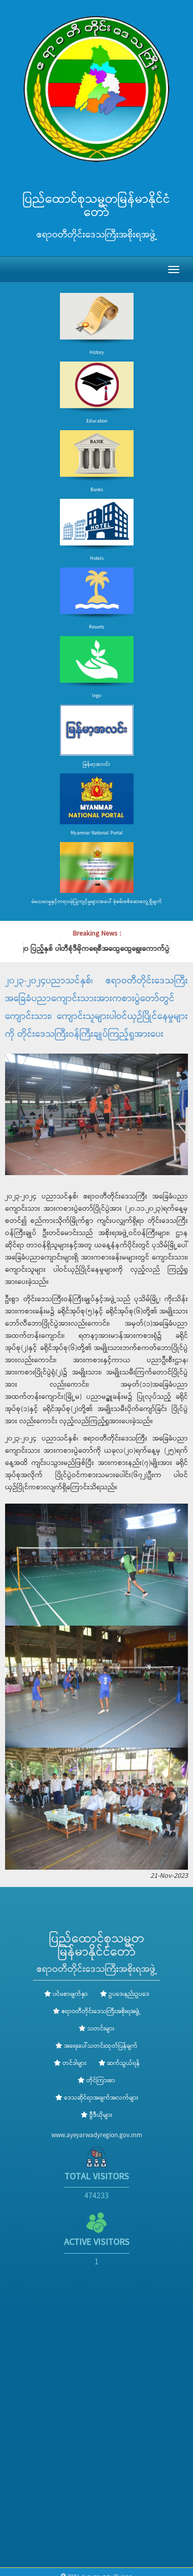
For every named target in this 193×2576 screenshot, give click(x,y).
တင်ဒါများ (70, 2063)
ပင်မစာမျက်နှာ (66, 1994)
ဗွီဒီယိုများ (96, 2115)
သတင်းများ (100, 2028)
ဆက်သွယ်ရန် (119, 2063)
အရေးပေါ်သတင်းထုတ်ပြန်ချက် (101, 2046)
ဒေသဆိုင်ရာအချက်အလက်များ (96, 2098)
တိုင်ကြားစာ (96, 2080)
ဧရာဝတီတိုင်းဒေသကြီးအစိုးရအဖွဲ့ (100, 2011)
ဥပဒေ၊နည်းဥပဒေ (124, 1994)
